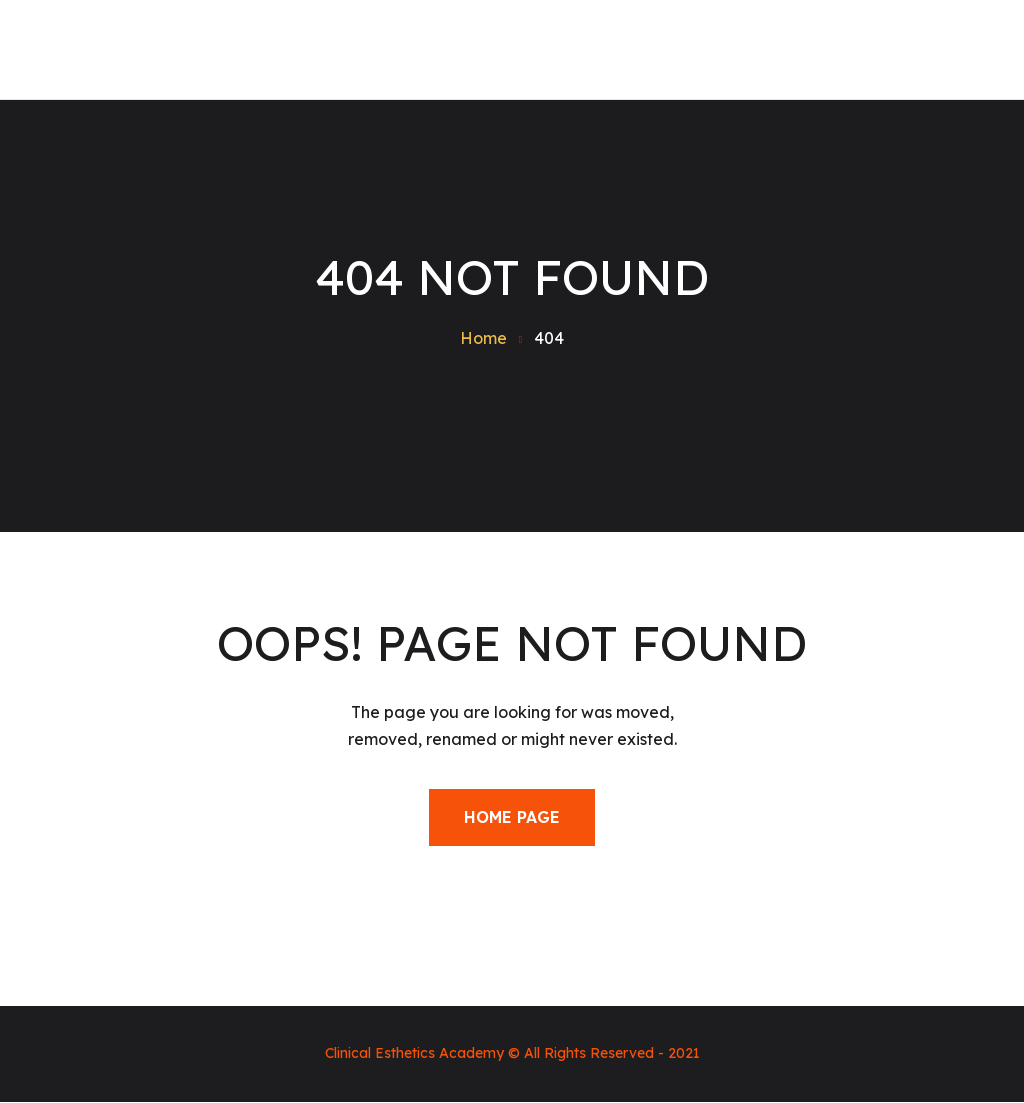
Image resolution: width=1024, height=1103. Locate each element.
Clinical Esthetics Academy (414, 1053)
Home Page (512, 817)
